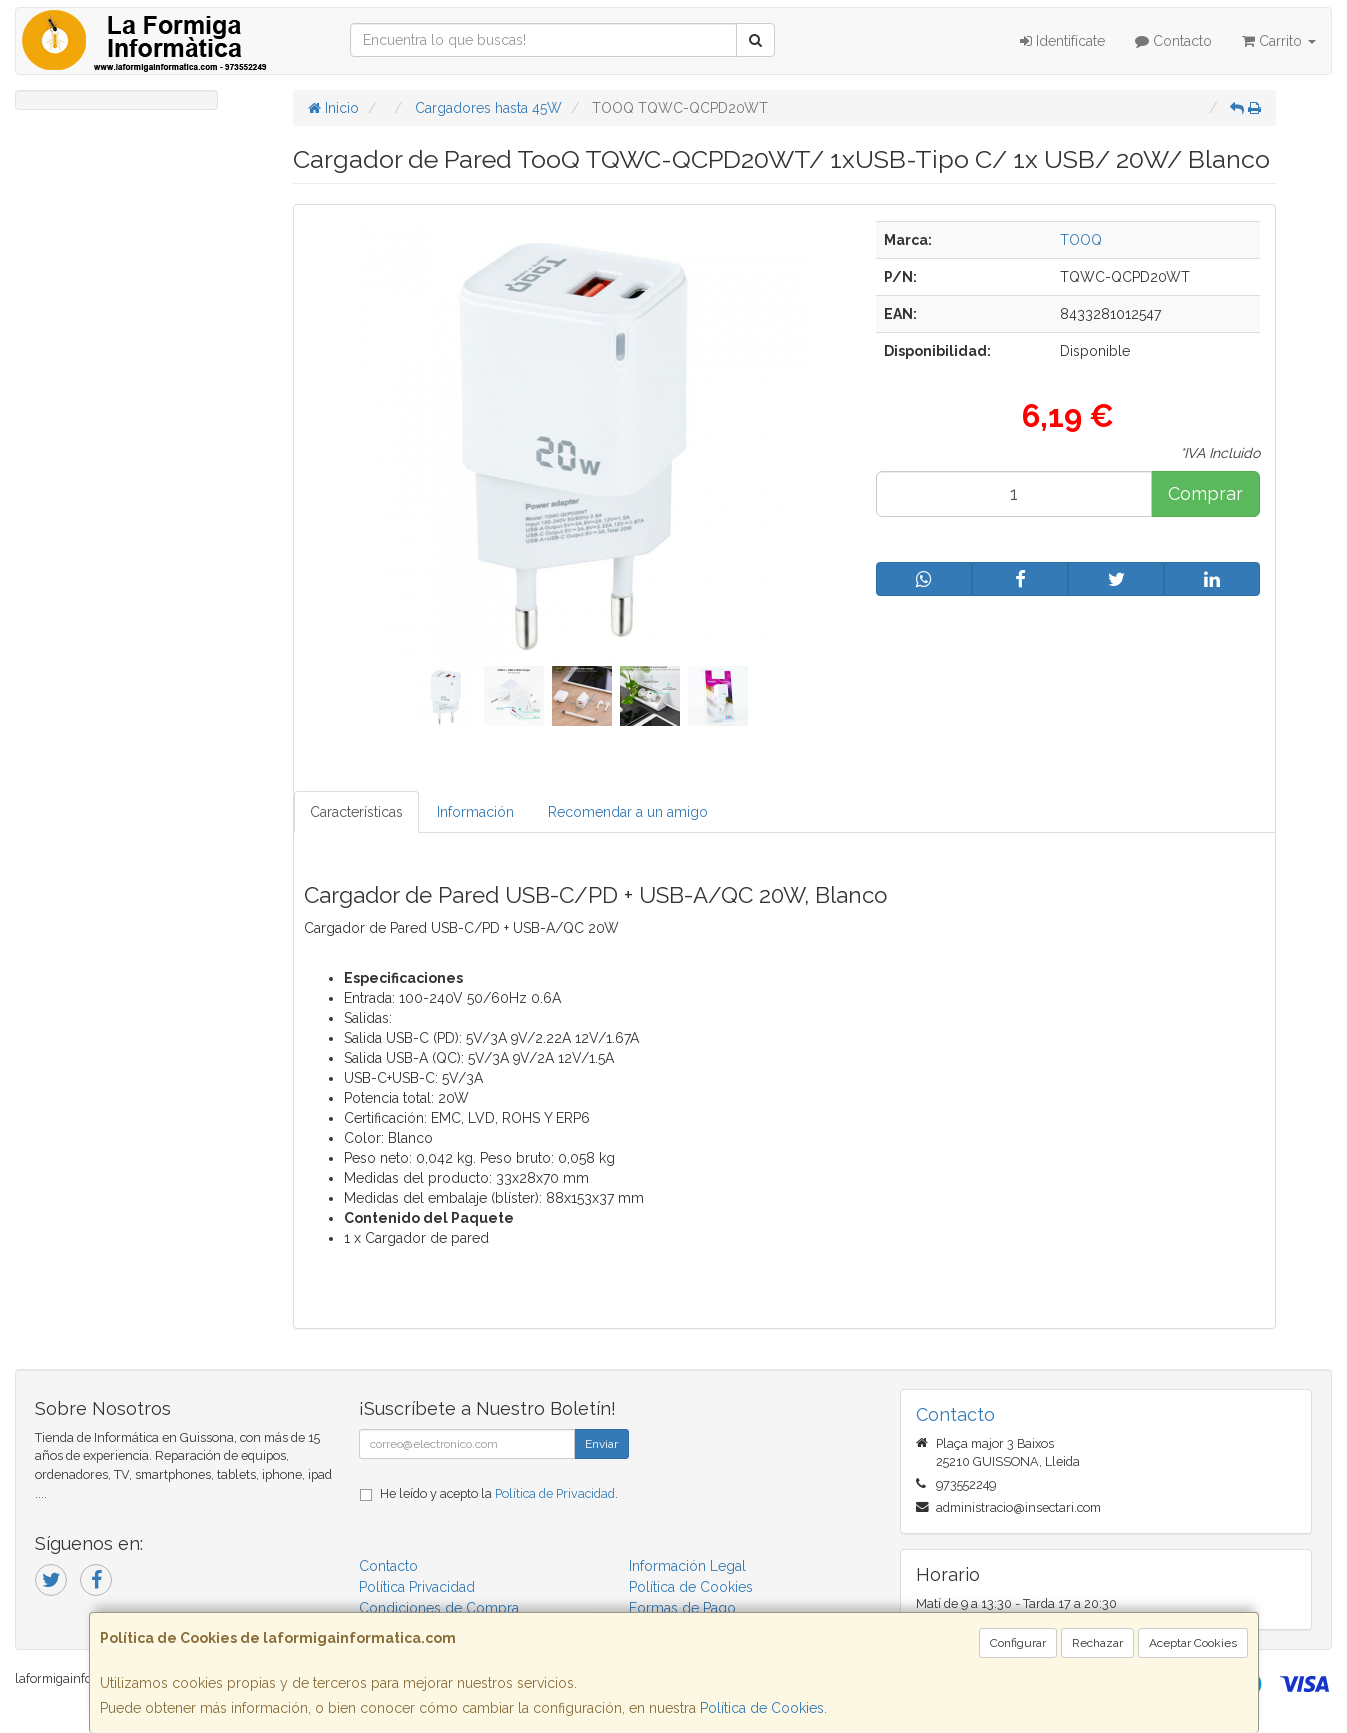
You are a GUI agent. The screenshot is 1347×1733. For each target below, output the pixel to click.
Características (356, 812)
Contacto (1173, 41)
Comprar (1205, 493)
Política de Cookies (762, 1708)
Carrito (1279, 41)
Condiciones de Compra (439, 1608)
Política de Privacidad (555, 1493)
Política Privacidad (417, 1587)
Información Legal (687, 1566)
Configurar (1018, 1643)
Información (475, 812)
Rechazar (1097, 1643)
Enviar (601, 1444)
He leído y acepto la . (499, 1493)
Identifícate (1062, 41)
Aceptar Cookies (1193, 1643)
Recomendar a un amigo (628, 812)
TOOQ (1081, 240)
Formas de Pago (682, 1608)
